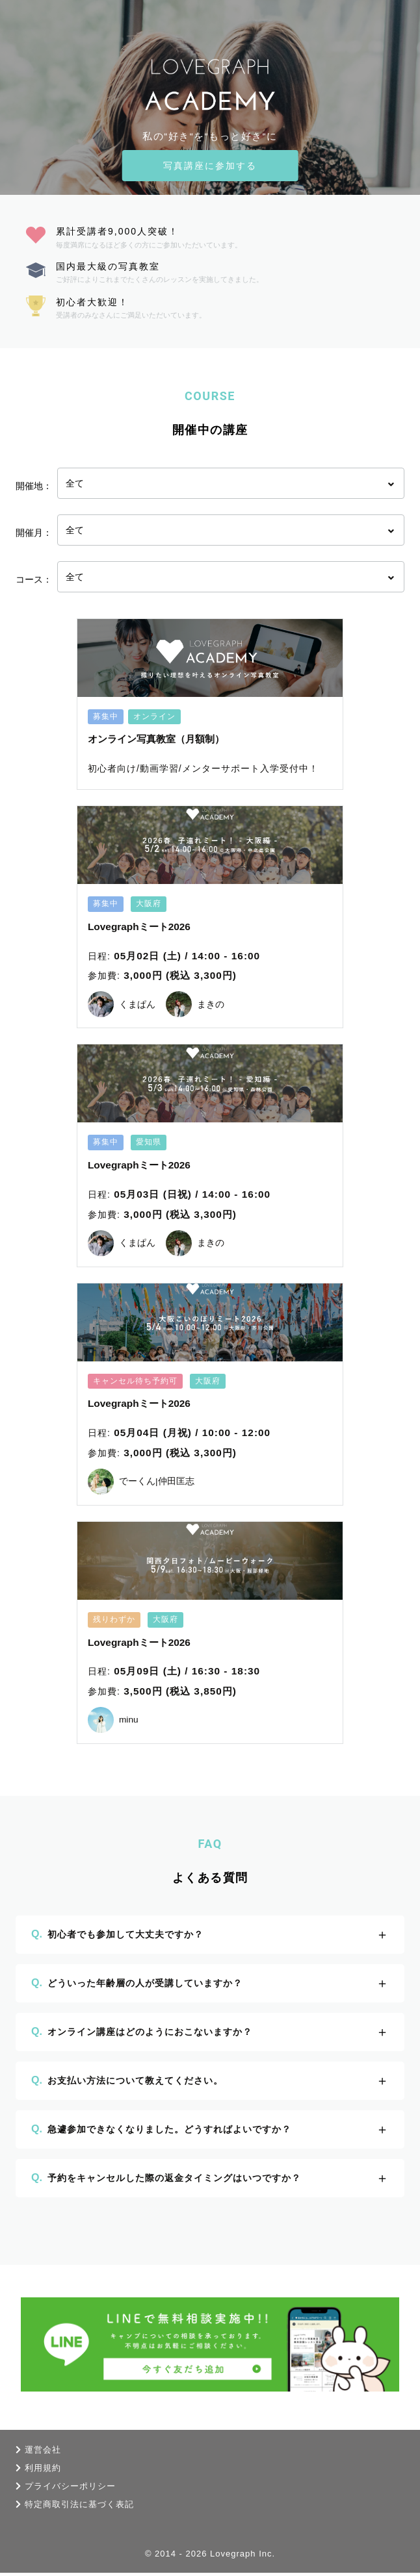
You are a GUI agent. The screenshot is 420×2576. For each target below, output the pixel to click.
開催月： (34, 532)
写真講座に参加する (210, 165)
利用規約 (43, 2471)
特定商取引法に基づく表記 (79, 2507)
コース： (34, 579)
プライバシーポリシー (70, 2489)
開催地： (34, 486)
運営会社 (43, 2453)
